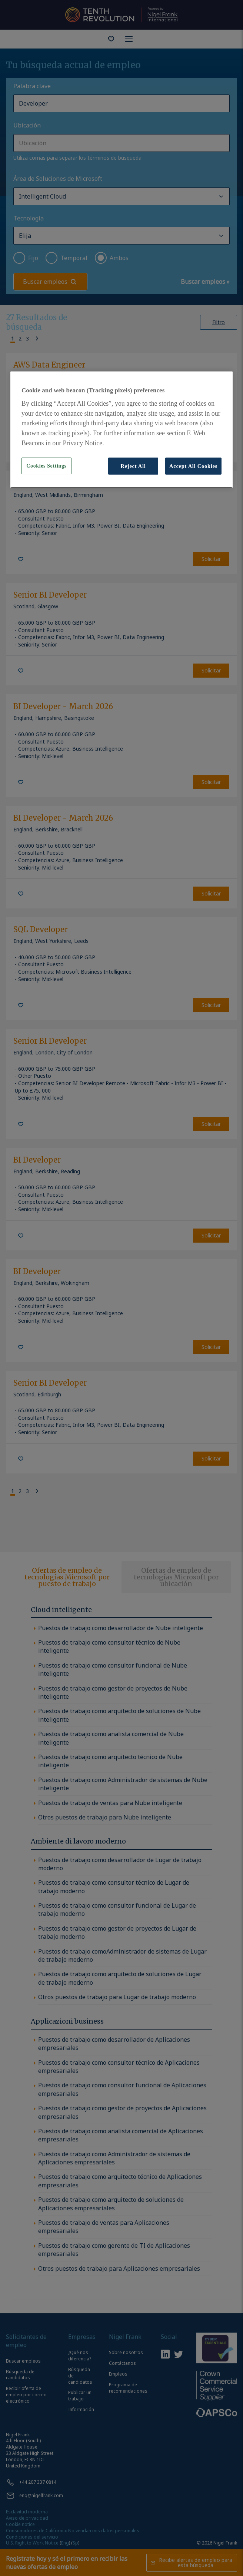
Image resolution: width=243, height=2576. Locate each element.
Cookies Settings (46, 466)
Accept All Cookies (193, 466)
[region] (121, 429)
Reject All (133, 466)
